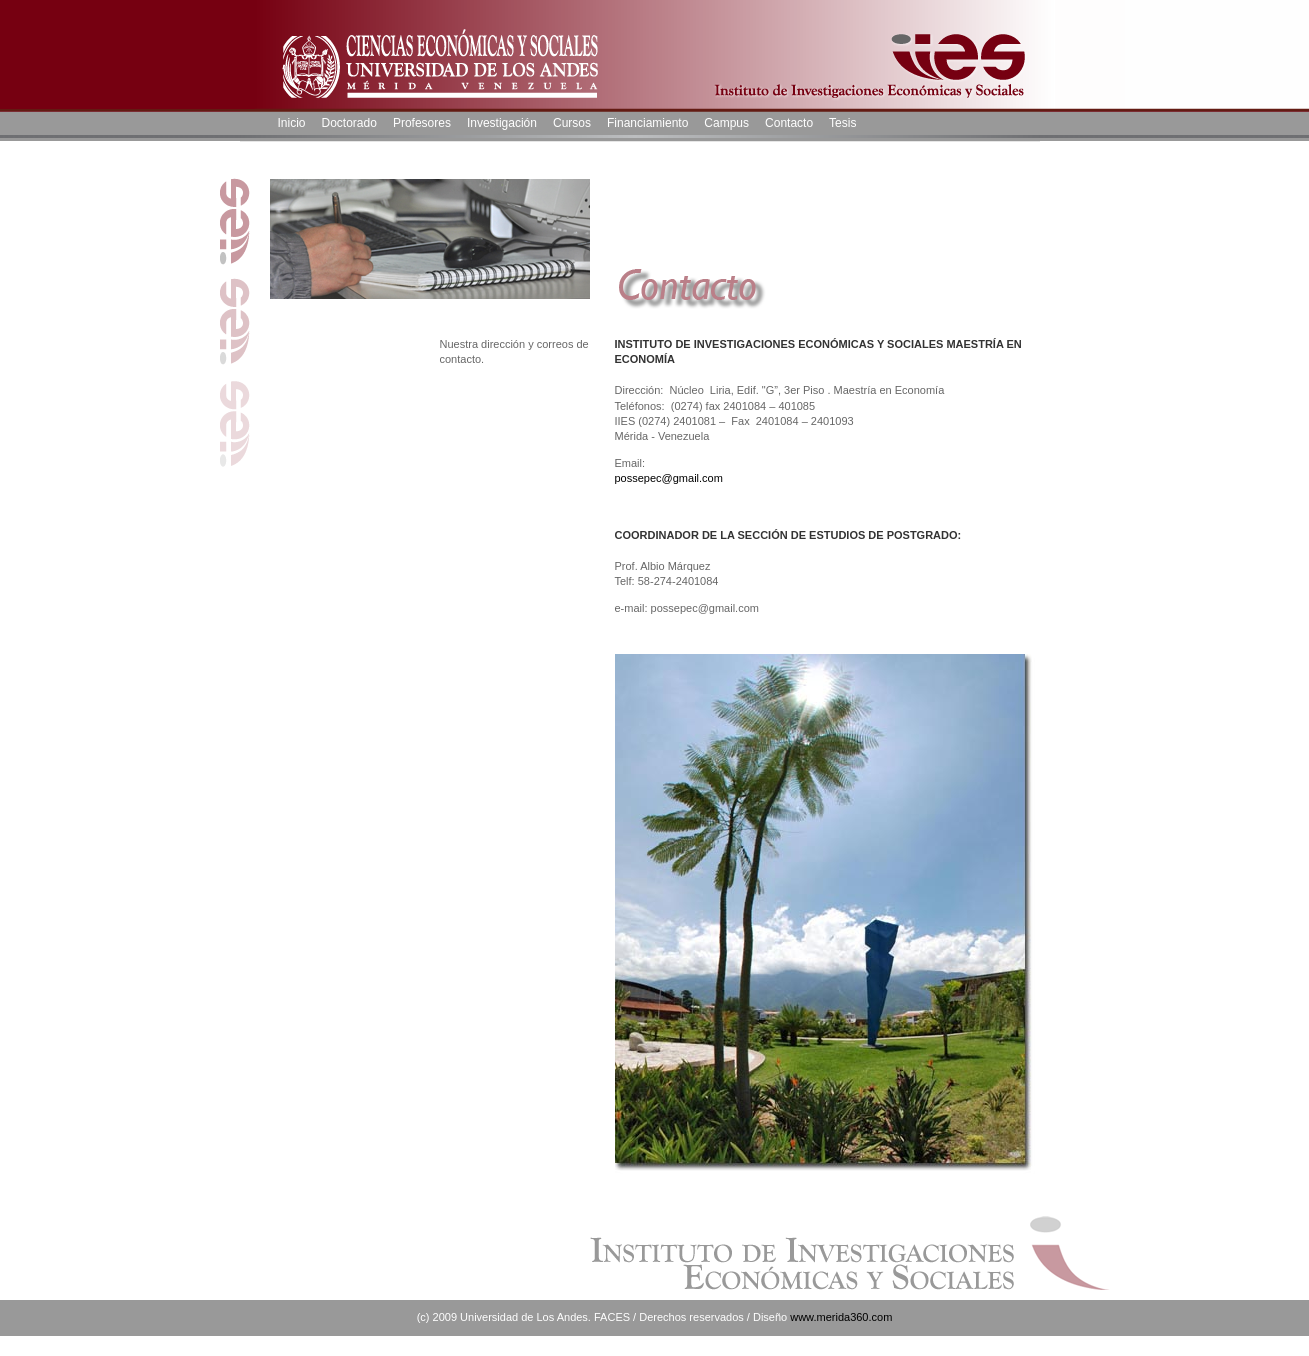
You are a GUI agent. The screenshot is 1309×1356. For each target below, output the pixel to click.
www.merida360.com (841, 1317)
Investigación (502, 123)
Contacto (789, 123)
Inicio (292, 123)
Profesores (422, 123)
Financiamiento (647, 123)
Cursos (572, 123)
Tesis (842, 123)
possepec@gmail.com (669, 478)
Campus (726, 123)
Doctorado (349, 123)
